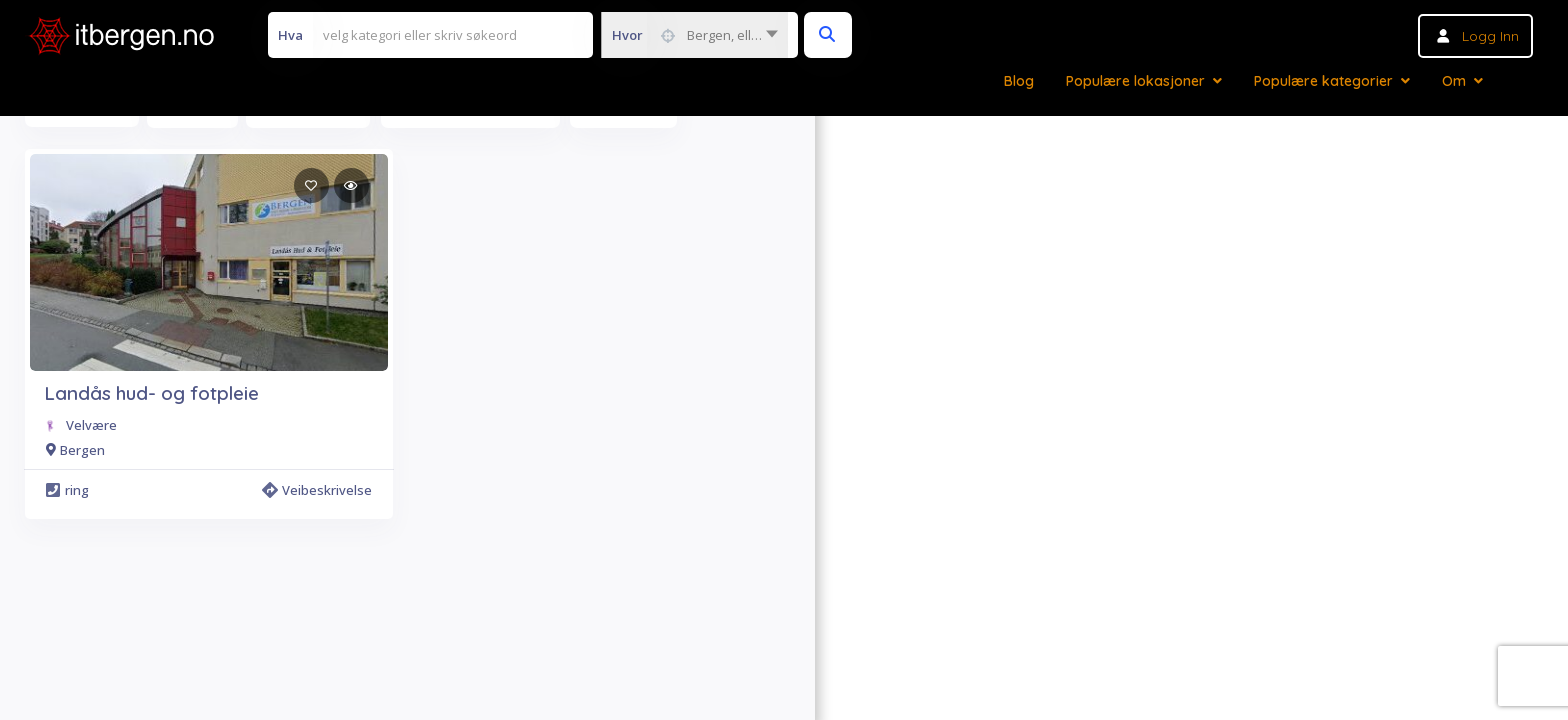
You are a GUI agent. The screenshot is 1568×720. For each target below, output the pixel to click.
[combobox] (694, 35)
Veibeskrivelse (317, 490)
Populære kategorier (1323, 81)
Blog (1019, 81)
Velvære (91, 425)
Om (1454, 81)
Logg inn (1490, 36)
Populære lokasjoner (1135, 81)
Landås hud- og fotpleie (151, 393)
